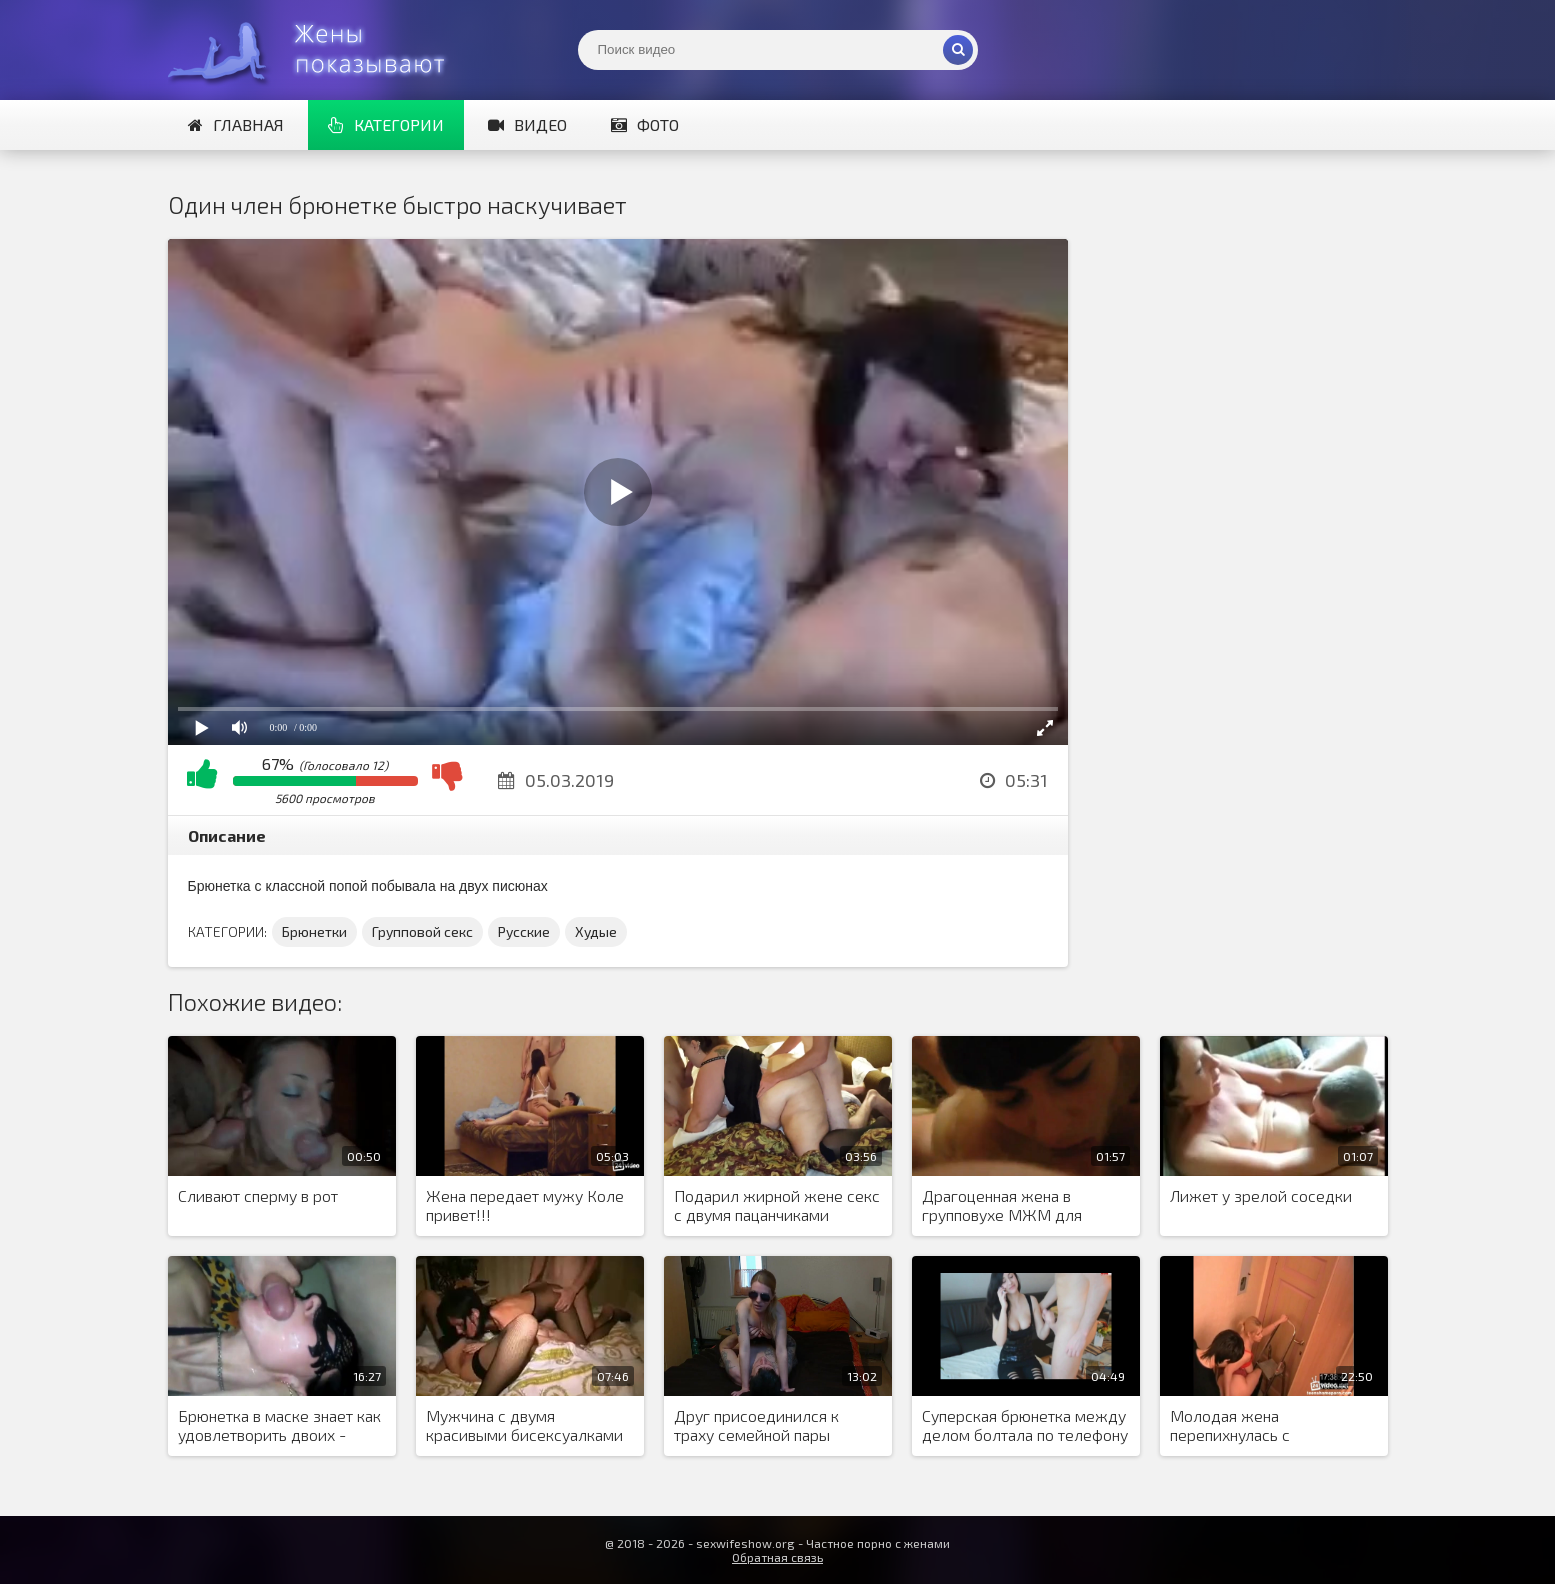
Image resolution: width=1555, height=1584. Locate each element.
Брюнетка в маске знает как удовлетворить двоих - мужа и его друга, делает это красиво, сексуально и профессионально (279, 1426)
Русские (524, 931)
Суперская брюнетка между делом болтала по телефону (1025, 1425)
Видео (527, 124)
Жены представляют (318, 50)
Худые (596, 931)
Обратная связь (777, 1557)
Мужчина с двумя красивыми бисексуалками (524, 1425)
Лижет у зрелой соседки (1261, 1195)
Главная (236, 124)
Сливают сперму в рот (258, 1195)
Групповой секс (422, 931)
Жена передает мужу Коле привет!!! (525, 1205)
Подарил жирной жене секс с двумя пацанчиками (777, 1205)
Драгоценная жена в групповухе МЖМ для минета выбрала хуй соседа (1023, 1206)
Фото (645, 124)
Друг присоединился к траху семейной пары (756, 1425)
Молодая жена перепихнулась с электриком (1230, 1426)
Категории (386, 124)
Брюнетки (314, 931)
